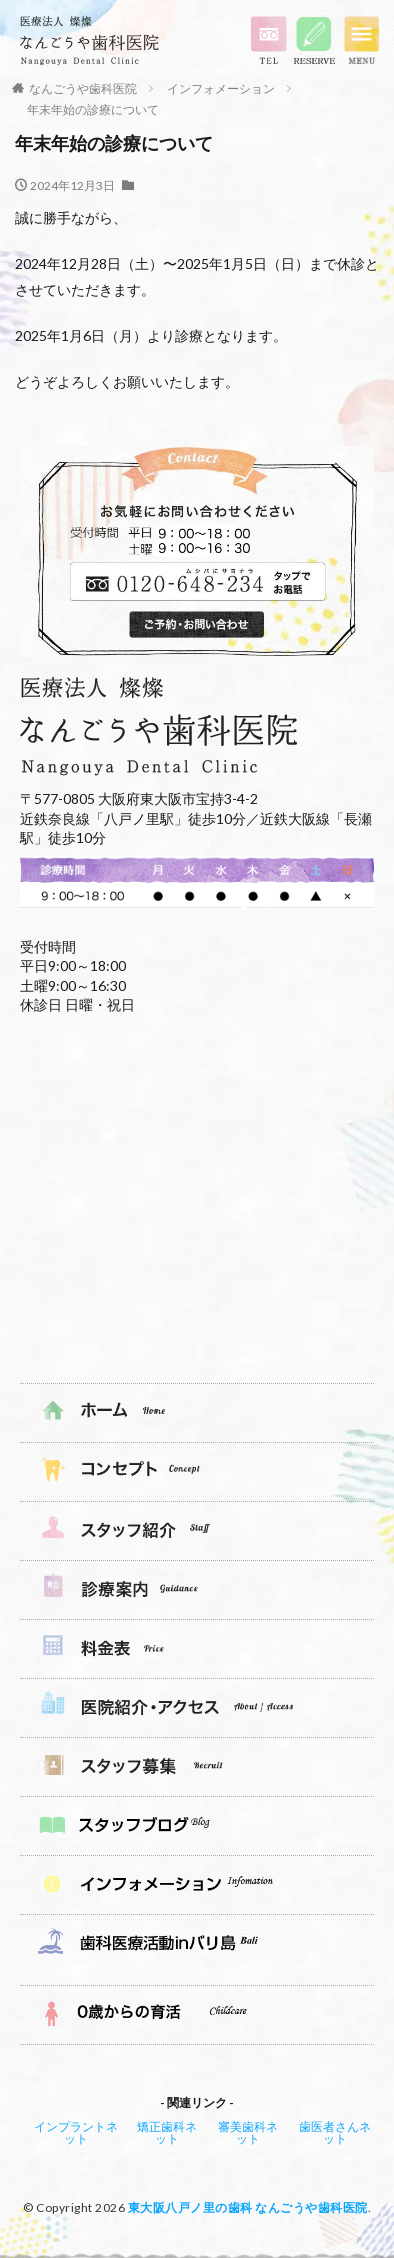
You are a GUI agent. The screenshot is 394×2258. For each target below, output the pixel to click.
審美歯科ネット (248, 2132)
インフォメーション (221, 88)
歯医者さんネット (335, 2132)
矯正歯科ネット (167, 2132)
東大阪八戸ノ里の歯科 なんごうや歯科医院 (248, 2207)
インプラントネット (76, 2132)
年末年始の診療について (93, 109)
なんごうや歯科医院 (83, 88)
